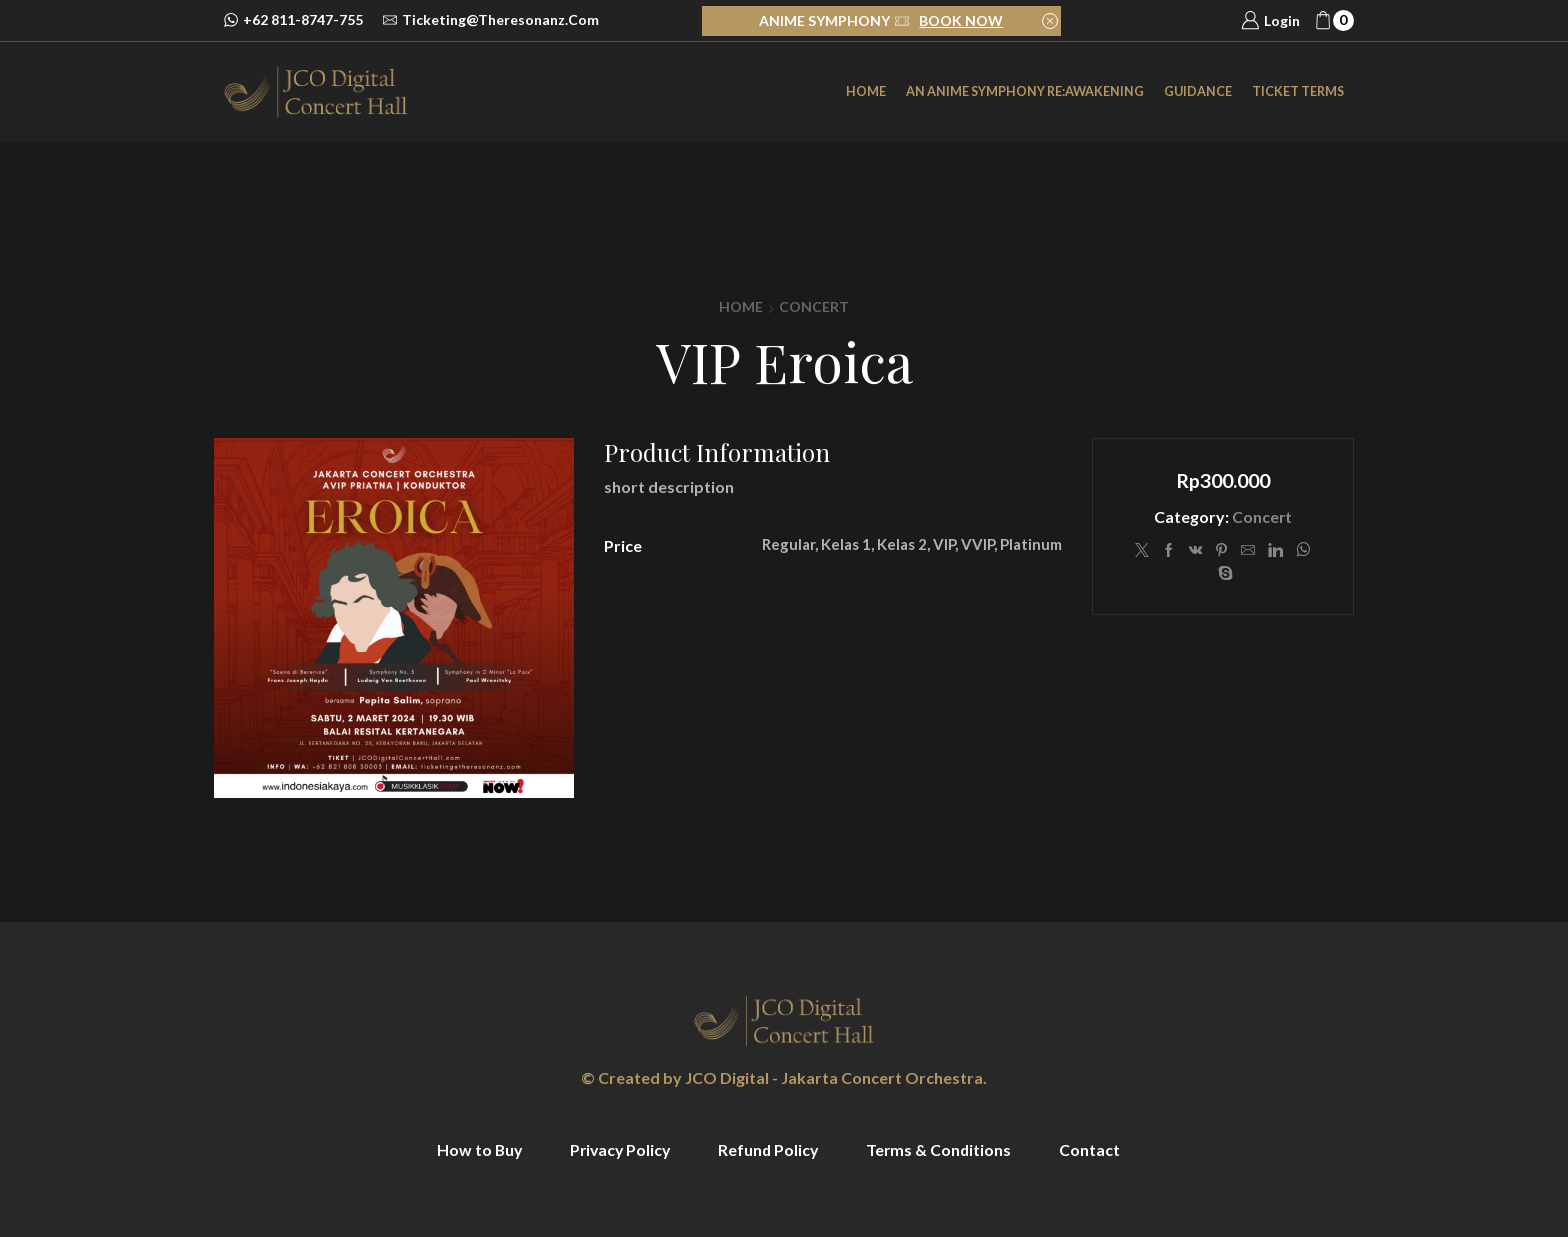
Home (866, 91)
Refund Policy (770, 1149)
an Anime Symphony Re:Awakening (1025, 91)
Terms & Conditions (942, 1149)
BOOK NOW (961, 20)
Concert (814, 306)
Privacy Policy (618, 1149)
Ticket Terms (1298, 91)
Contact (1094, 1149)
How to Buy (475, 1149)
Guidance (1198, 91)
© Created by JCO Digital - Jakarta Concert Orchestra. (784, 1077)
